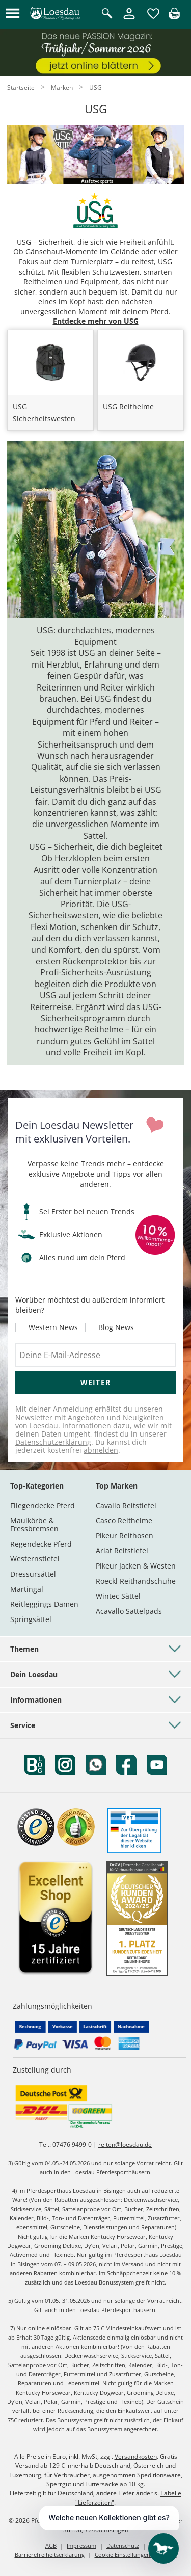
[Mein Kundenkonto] (129, 19)
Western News (53, 1327)
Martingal (26, 1589)
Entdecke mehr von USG (96, 321)
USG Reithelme (128, 406)
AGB (51, 2546)
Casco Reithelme (124, 1520)
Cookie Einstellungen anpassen (136, 2554)
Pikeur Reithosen (124, 1536)
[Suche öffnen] (107, 14)
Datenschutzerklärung (53, 1442)
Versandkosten (136, 2456)
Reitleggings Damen (44, 1604)
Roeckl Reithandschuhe (136, 1581)
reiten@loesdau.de (125, 2144)
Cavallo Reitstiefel (126, 1505)
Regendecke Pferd (41, 1544)
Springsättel (30, 1619)
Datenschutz (122, 2546)
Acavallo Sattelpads (129, 1611)
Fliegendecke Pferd (42, 1505)
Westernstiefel (35, 1558)
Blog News (116, 1327)
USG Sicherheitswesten (44, 412)
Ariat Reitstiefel (122, 1550)
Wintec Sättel (118, 1596)
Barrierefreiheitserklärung (50, 2554)
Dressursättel (33, 1574)
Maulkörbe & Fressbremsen (34, 1524)
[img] (174, 16)
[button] (12, 14)
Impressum (81, 2546)
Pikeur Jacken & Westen (136, 1566)
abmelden (101, 1450)
